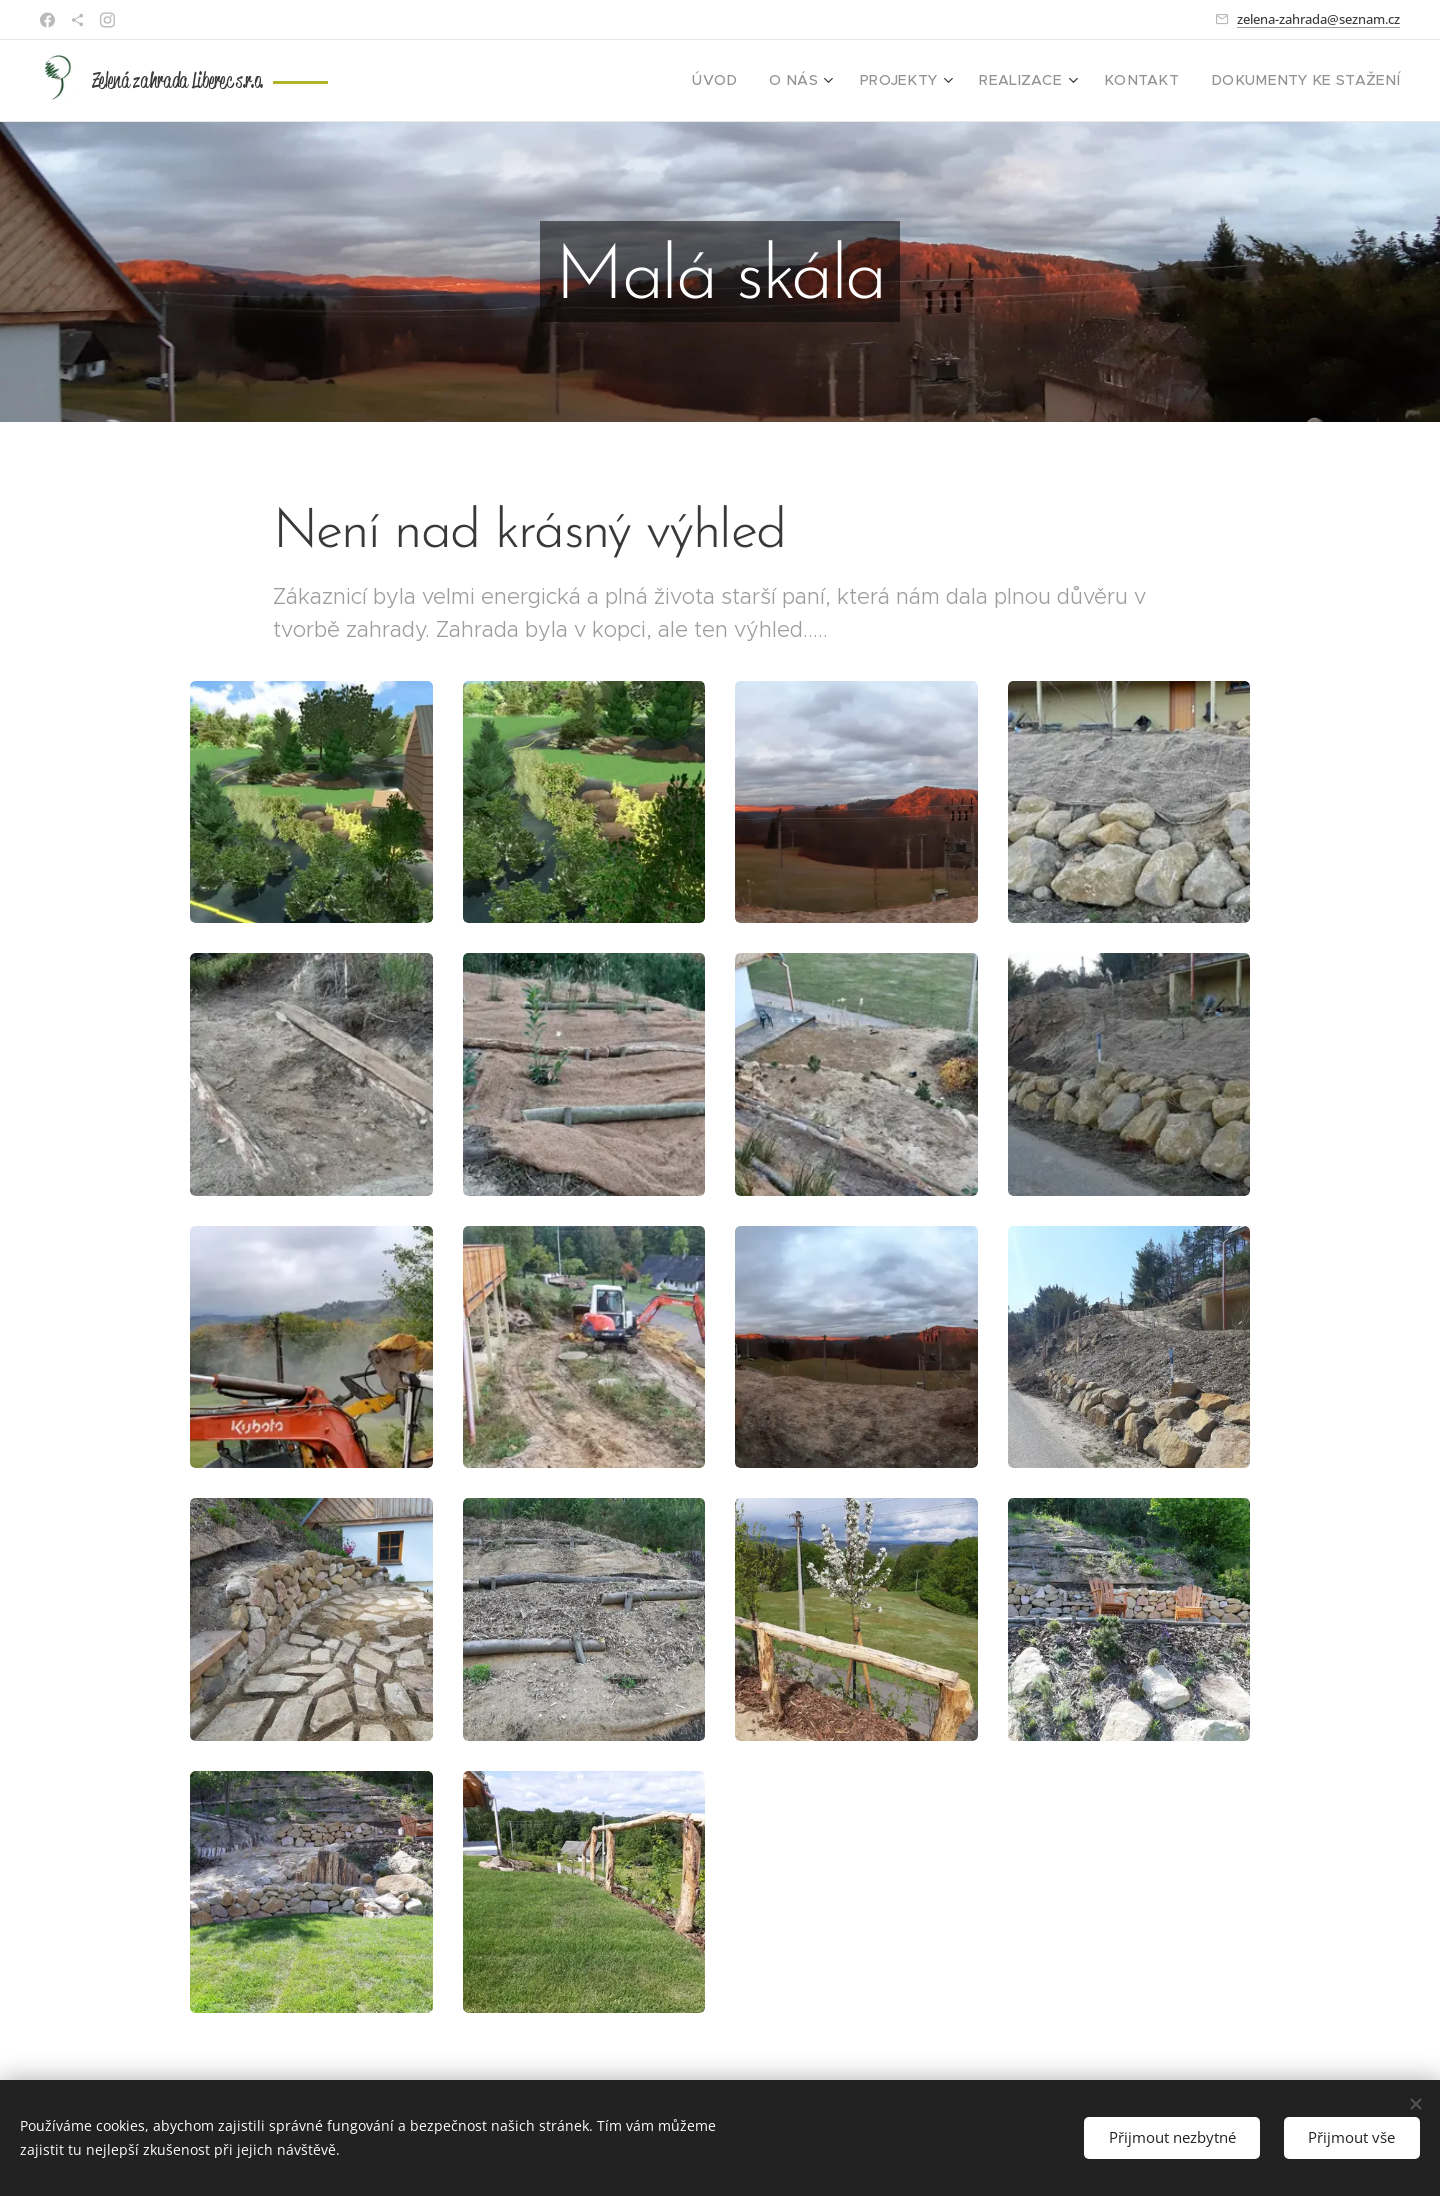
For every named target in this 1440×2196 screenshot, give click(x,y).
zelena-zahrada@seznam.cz (1318, 19)
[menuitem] (768, 81)
